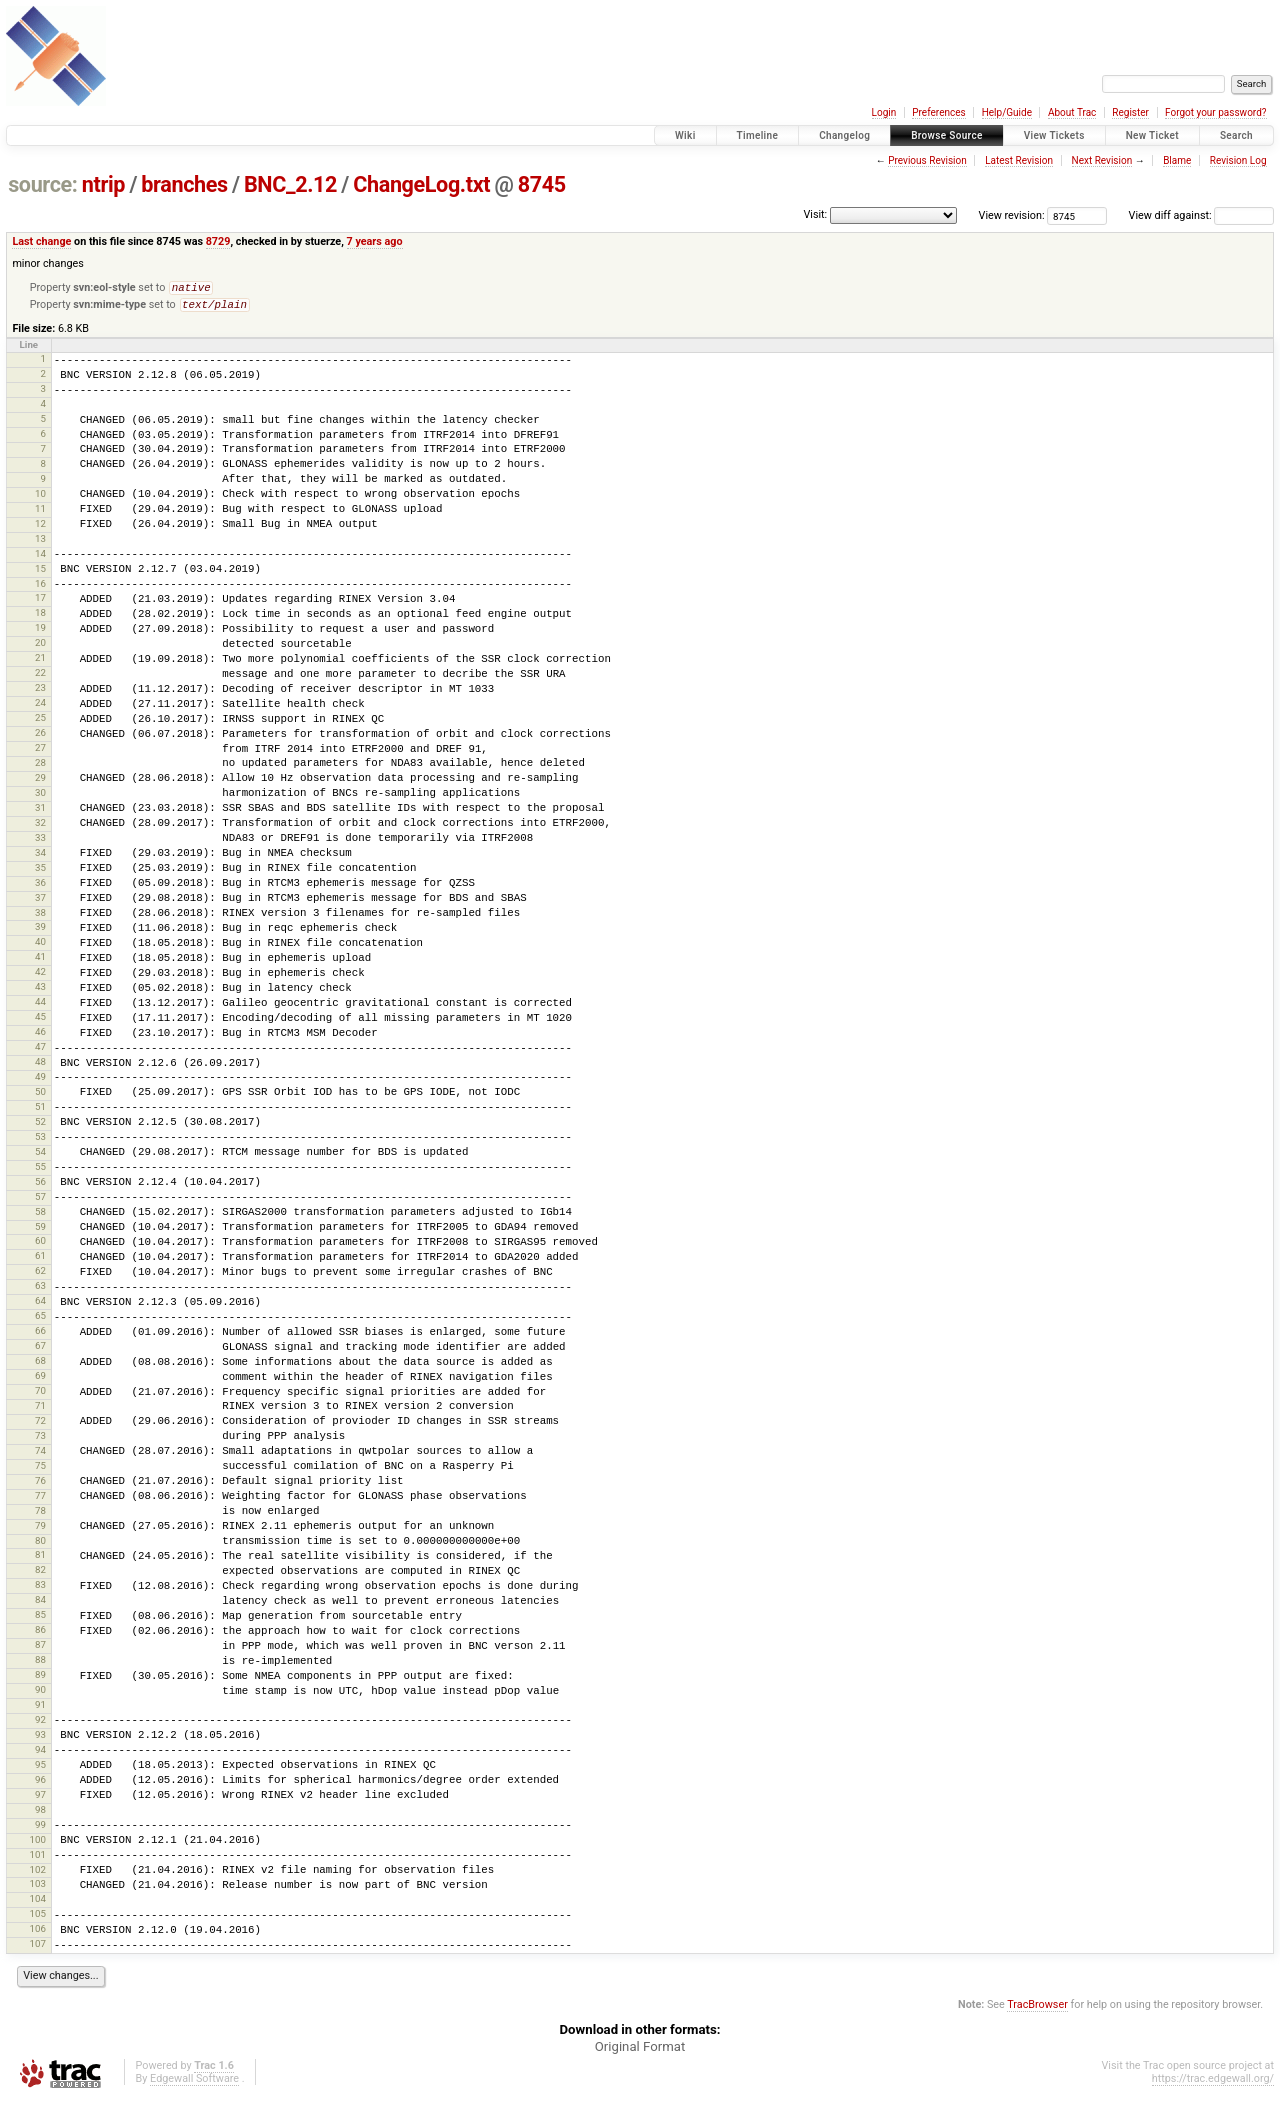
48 (40, 1065)
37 (40, 901)
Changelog (844, 135)
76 (40, 1484)
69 (40, 1379)
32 (40, 826)
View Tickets (1054, 135)
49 (40, 1080)
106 (37, 1932)
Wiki (685, 135)
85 (40, 1618)
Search (1236, 135)
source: (42, 184)
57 (40, 1200)
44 (40, 1005)
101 (37, 1858)
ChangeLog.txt (421, 184)
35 (40, 871)
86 (40, 1633)
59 (40, 1230)
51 (40, 1110)
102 (37, 1873)
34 (40, 856)
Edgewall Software (194, 2082)
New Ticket (1152, 135)
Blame (1177, 160)
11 (40, 512)
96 (40, 1783)
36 (40, 886)
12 (40, 527)
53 (40, 1140)
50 (40, 1095)
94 (40, 1753)
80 (40, 1544)
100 (37, 1843)
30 (40, 796)
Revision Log (1238, 160)
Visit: (815, 214)
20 (40, 646)
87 (40, 1648)
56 (40, 1185)
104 (37, 1902)
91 (40, 1708)
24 (40, 706)
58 (40, 1215)
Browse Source (947, 135)
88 (40, 1663)
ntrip (103, 184)
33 (40, 841)
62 (40, 1274)
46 (40, 1035)
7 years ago (375, 241)
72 (40, 1424)
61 (40, 1259)
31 (40, 811)
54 (40, 1155)
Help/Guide (1007, 112)
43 (40, 990)
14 (40, 557)
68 (40, 1364)
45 (40, 1020)
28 (40, 766)
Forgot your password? (1216, 112)
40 (40, 945)
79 (40, 1529)
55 (40, 1170)
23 (40, 691)
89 (40, 1678)
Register (1130, 112)
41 (40, 960)
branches (184, 184)
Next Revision (1102, 160)
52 (40, 1125)
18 (40, 616)
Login (884, 112)
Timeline (758, 135)
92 (40, 1723)
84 (40, 1603)
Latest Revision (1019, 160)
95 (40, 1768)
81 (40, 1558)
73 (40, 1439)
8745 (542, 184)
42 (40, 975)
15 (40, 572)
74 (40, 1454)
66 (40, 1334)
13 (40, 542)
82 (40, 1573)
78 (40, 1514)
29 (40, 781)
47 (40, 1050)
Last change (41, 241)
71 (40, 1409)
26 (40, 736)
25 (40, 721)
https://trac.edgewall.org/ (1213, 2082)
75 (40, 1469)
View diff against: (1201, 215)
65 (40, 1319)
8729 (218, 241)
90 (40, 1693)
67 (40, 1349)
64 (40, 1304)
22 (40, 676)
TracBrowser (1037, 2008)
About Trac (1072, 112)
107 (37, 1947)
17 (40, 601)
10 (40, 497)
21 (40, 661)
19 (40, 631)
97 (40, 1798)
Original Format (640, 2050)
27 (40, 751)
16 (40, 587)
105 (37, 1917)
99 (40, 1828)
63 (40, 1289)
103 (37, 1887)
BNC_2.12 (290, 184)
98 (40, 1813)
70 (40, 1394)
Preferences (938, 112)
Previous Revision (927, 160)
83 (40, 1588)
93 (40, 1738)
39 (40, 930)
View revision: (1012, 215)
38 (40, 916)
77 (40, 1499)
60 (40, 1244)
